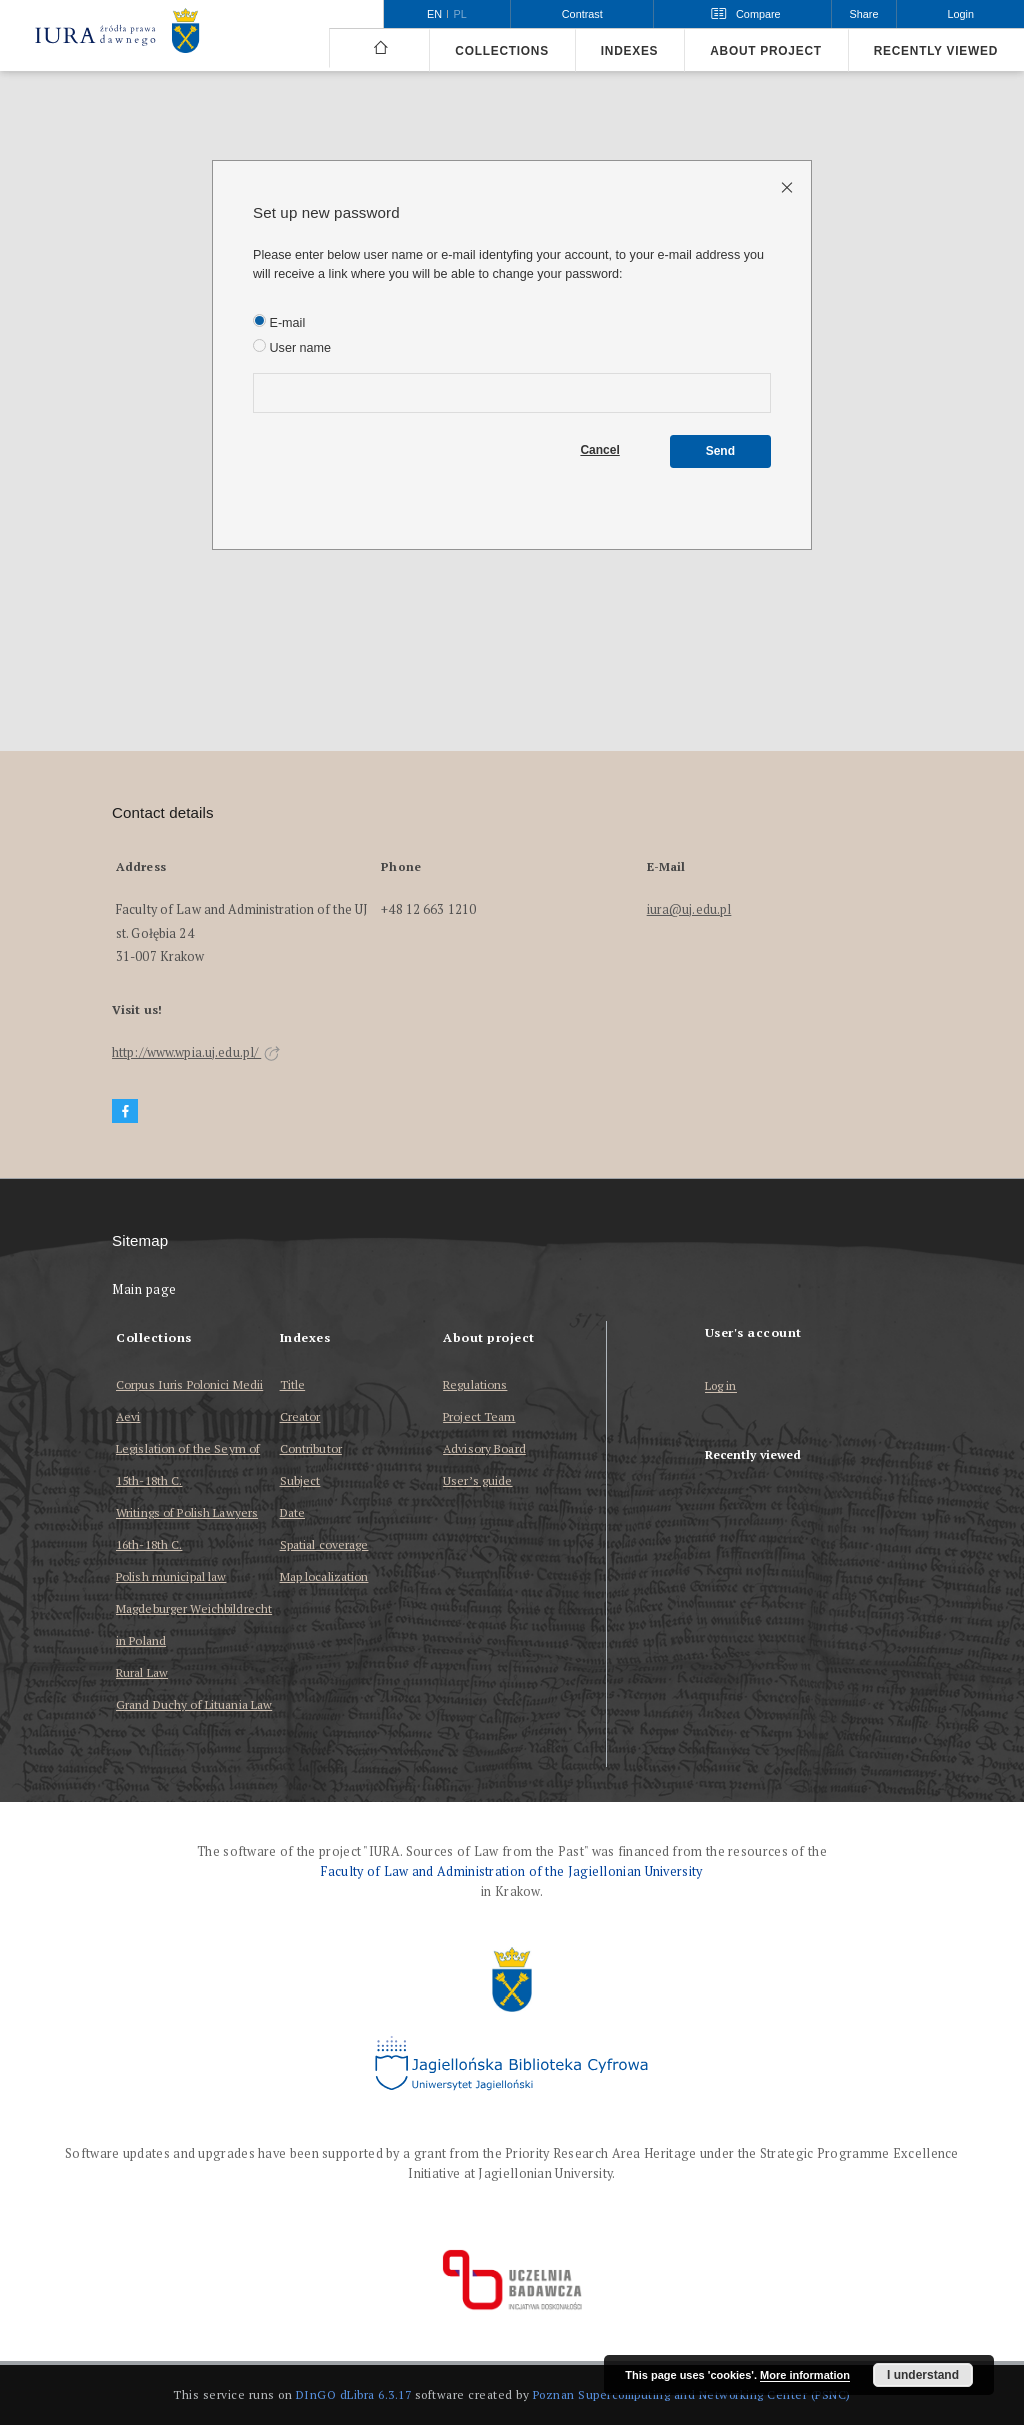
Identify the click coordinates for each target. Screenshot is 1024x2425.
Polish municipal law (171, 1576)
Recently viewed (936, 51)
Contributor (311, 1448)
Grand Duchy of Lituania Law (194, 1704)
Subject (300, 1480)
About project (766, 51)
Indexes (629, 51)
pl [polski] (460, 14)
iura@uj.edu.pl (689, 909)
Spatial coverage (324, 1544)
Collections (501, 51)
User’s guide (477, 1480)
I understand (923, 2375)
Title (293, 1384)
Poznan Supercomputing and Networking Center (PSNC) (692, 2394)
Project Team (479, 1416)
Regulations (475, 1384)
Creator (300, 1416)
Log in (721, 1386)
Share (864, 14)
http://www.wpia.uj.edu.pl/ (196, 1052)
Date (292, 1512)
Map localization (324, 1576)
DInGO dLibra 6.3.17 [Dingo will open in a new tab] (354, 2394)
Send (720, 451)
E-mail (279, 322)
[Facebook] (125, 1111)
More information (805, 2375)
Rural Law (142, 1672)
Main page (144, 1289)
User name (292, 347)
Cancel (599, 450)
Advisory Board (484, 1448)
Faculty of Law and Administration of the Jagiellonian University (511, 1871)
